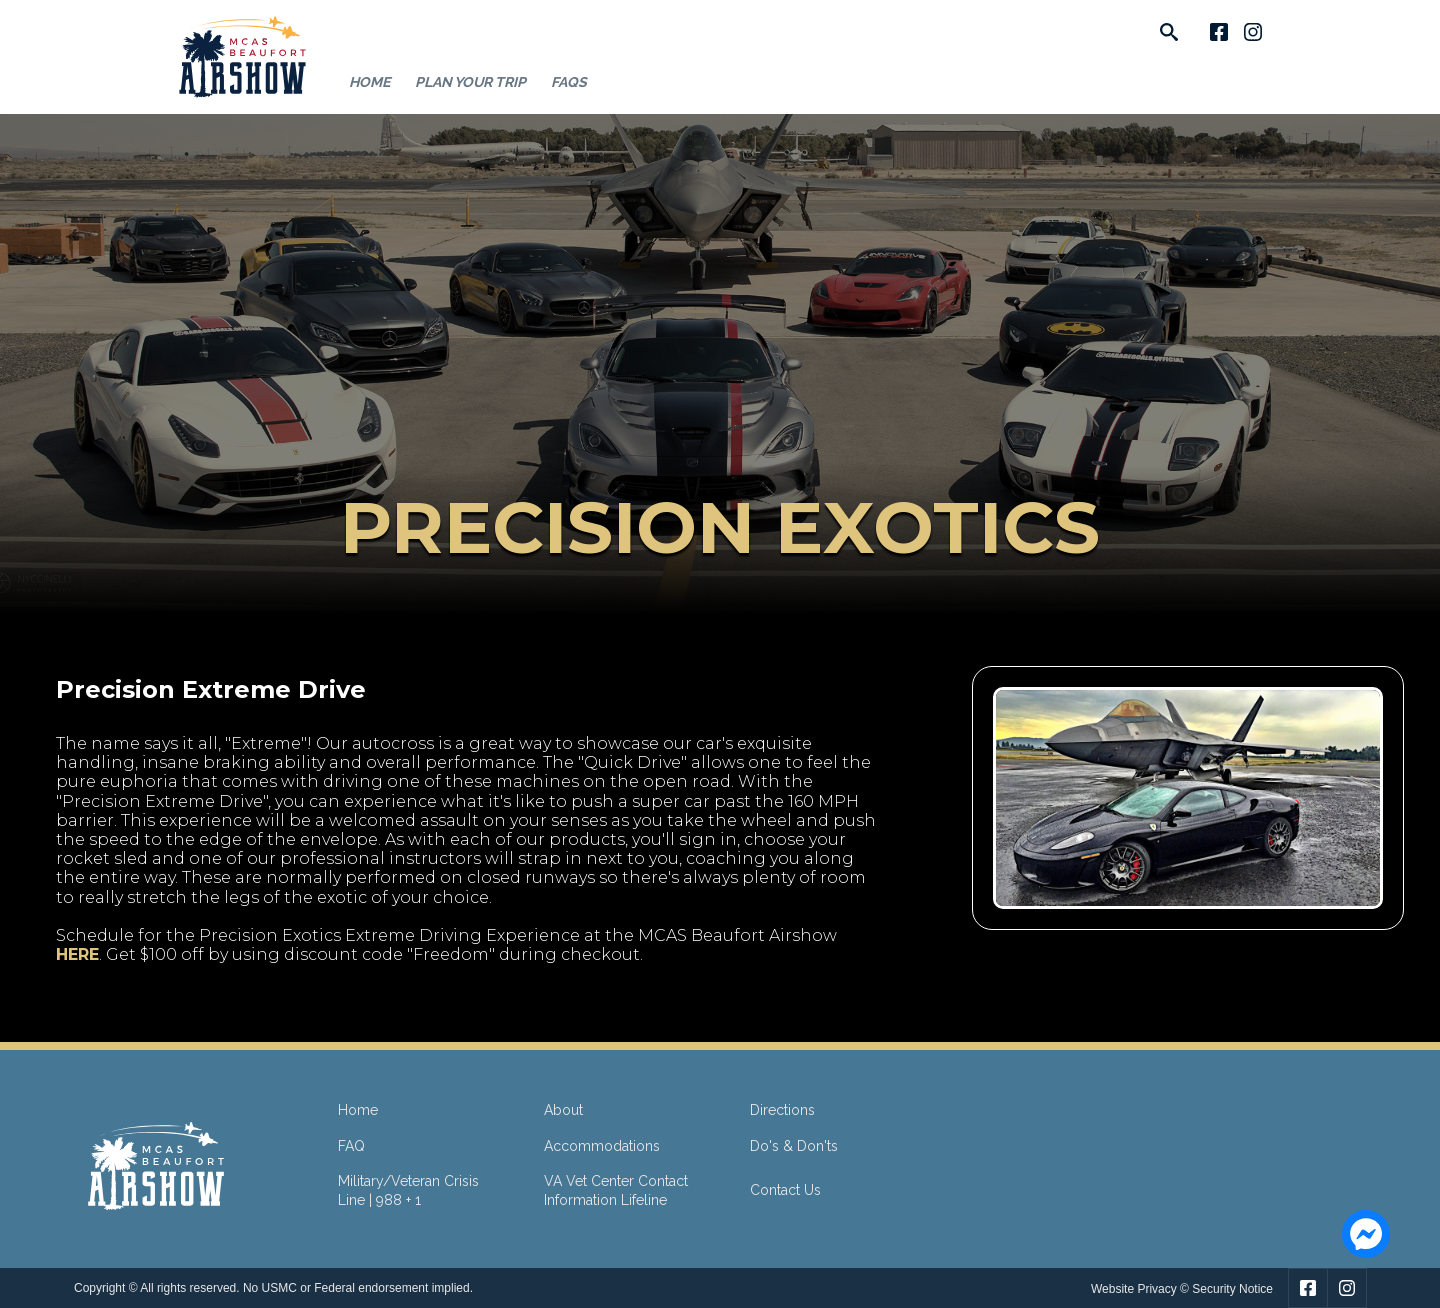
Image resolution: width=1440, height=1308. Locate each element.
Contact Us (785, 1190)
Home (369, 82)
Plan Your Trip (470, 82)
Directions (782, 1110)
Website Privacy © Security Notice (1182, 1289)
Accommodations (602, 1146)
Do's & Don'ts (794, 1146)
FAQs (569, 82)
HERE (77, 954)
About (563, 1110)
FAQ (351, 1146)
